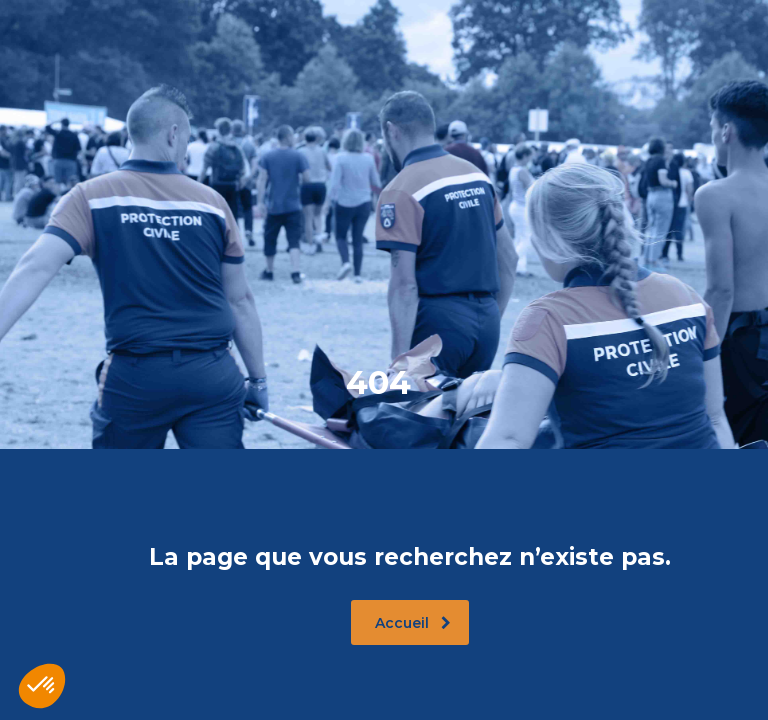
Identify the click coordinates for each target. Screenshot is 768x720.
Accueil (413, 623)
